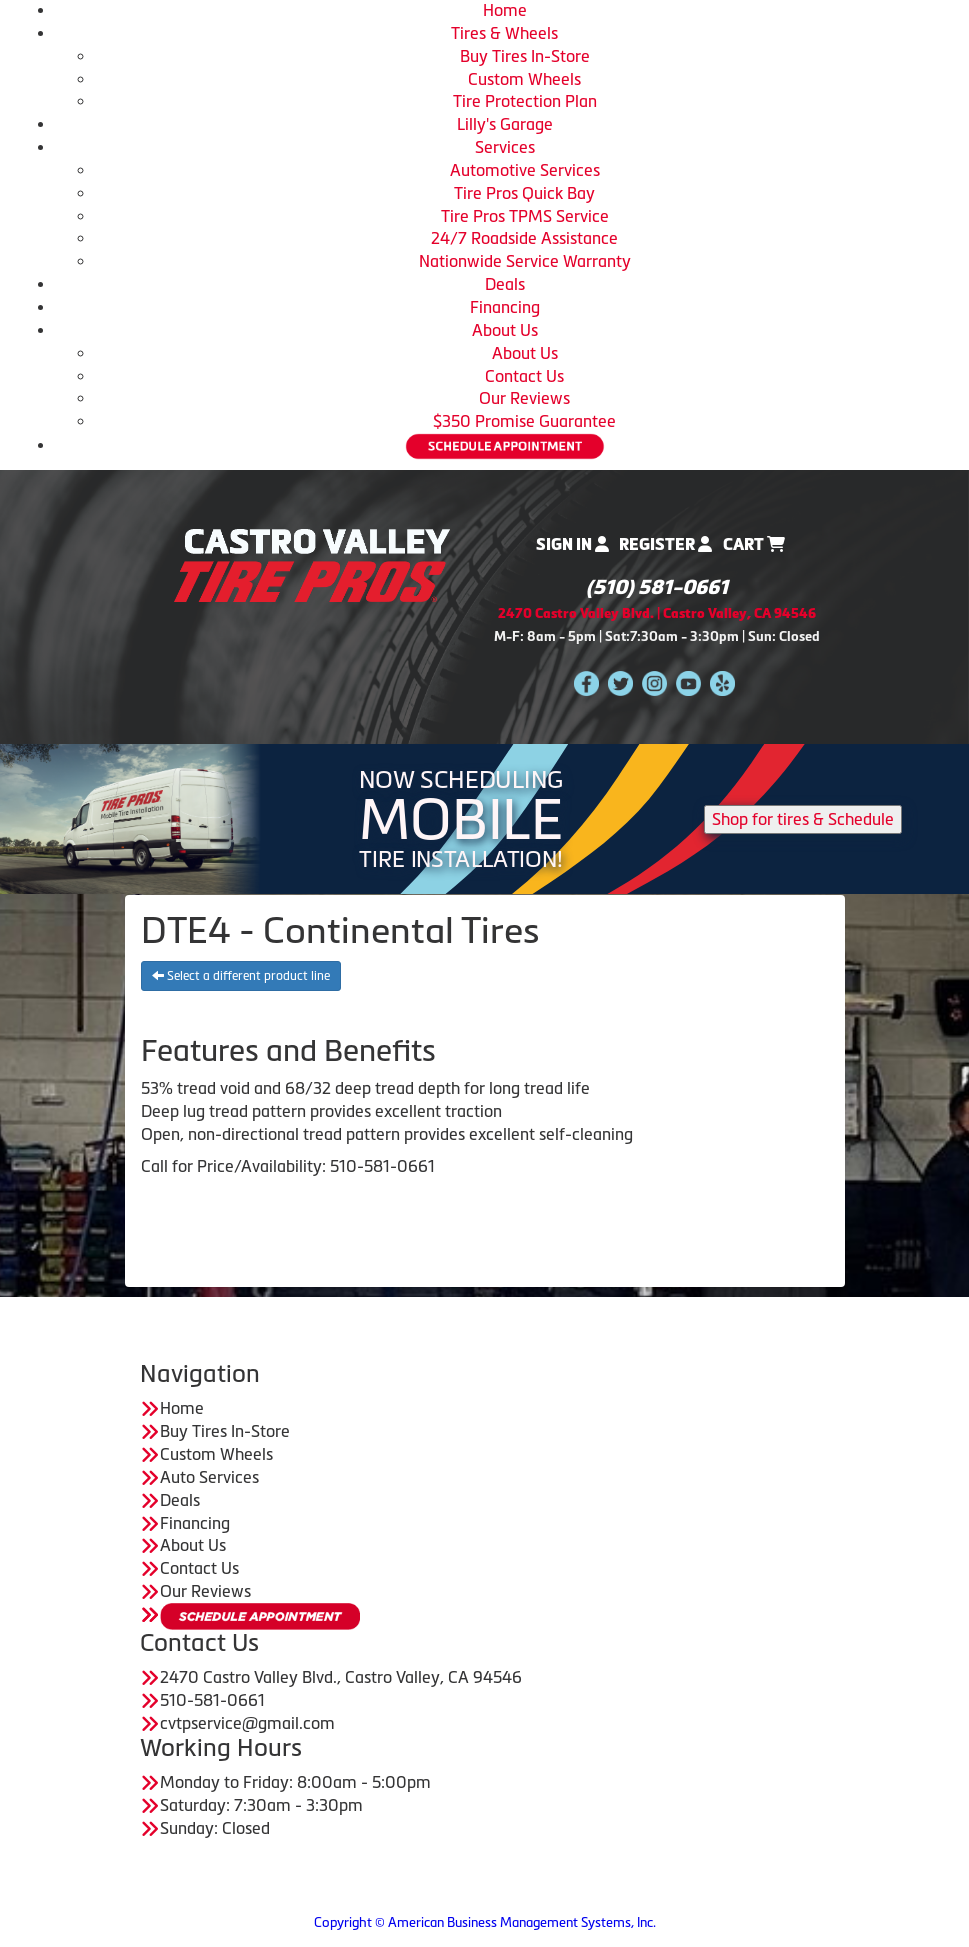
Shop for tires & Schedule (803, 819)
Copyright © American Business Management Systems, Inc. (485, 1922)
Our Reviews (524, 398)
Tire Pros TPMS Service (525, 216)
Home (505, 10)
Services (505, 147)
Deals (505, 284)
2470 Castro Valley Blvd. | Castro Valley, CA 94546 (657, 613)
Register (665, 544)
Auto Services (209, 1477)
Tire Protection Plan (525, 101)
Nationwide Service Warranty (525, 261)
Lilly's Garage (505, 124)
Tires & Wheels (504, 33)
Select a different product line (241, 976)
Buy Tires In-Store (525, 56)
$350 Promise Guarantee (524, 421)
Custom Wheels (524, 79)
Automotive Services (525, 170)
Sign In (572, 544)
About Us (505, 330)
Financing (505, 307)
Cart (754, 544)
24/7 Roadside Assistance (524, 238)
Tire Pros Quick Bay (524, 193)
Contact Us (524, 376)
